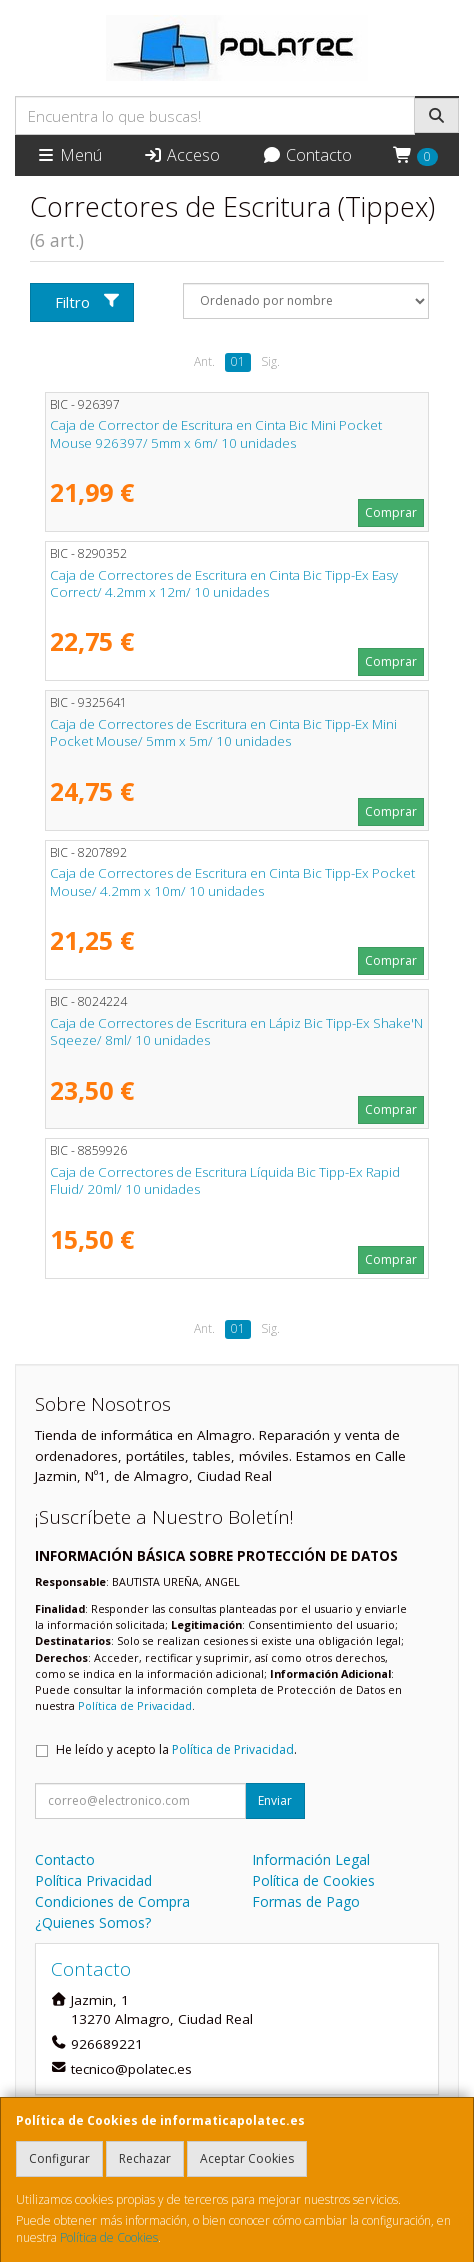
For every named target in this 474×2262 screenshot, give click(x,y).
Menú (69, 155)
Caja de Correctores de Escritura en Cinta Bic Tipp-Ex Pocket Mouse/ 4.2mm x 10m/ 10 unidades (232, 881)
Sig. (270, 361)
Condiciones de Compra (112, 1901)
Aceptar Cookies (247, 2158)
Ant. (204, 361)
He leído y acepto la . (176, 1749)
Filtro (88, 302)
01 (238, 361)
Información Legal (311, 1859)
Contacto (307, 155)
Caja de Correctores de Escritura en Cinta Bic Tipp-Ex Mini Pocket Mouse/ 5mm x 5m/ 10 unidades (223, 732)
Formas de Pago (306, 1901)
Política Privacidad (93, 1880)
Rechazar (145, 2158)
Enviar (275, 1800)
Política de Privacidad (135, 1705)
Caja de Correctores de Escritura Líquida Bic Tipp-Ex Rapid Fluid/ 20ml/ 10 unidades (225, 1180)
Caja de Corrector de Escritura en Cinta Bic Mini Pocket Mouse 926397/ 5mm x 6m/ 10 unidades (216, 433)
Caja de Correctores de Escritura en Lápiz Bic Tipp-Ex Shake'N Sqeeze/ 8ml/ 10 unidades (236, 1031)
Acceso (181, 155)
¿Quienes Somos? (93, 1922)
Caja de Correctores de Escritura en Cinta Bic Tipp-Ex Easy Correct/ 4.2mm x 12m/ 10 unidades (224, 583)
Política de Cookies (109, 2237)
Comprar (391, 512)
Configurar (59, 2158)
